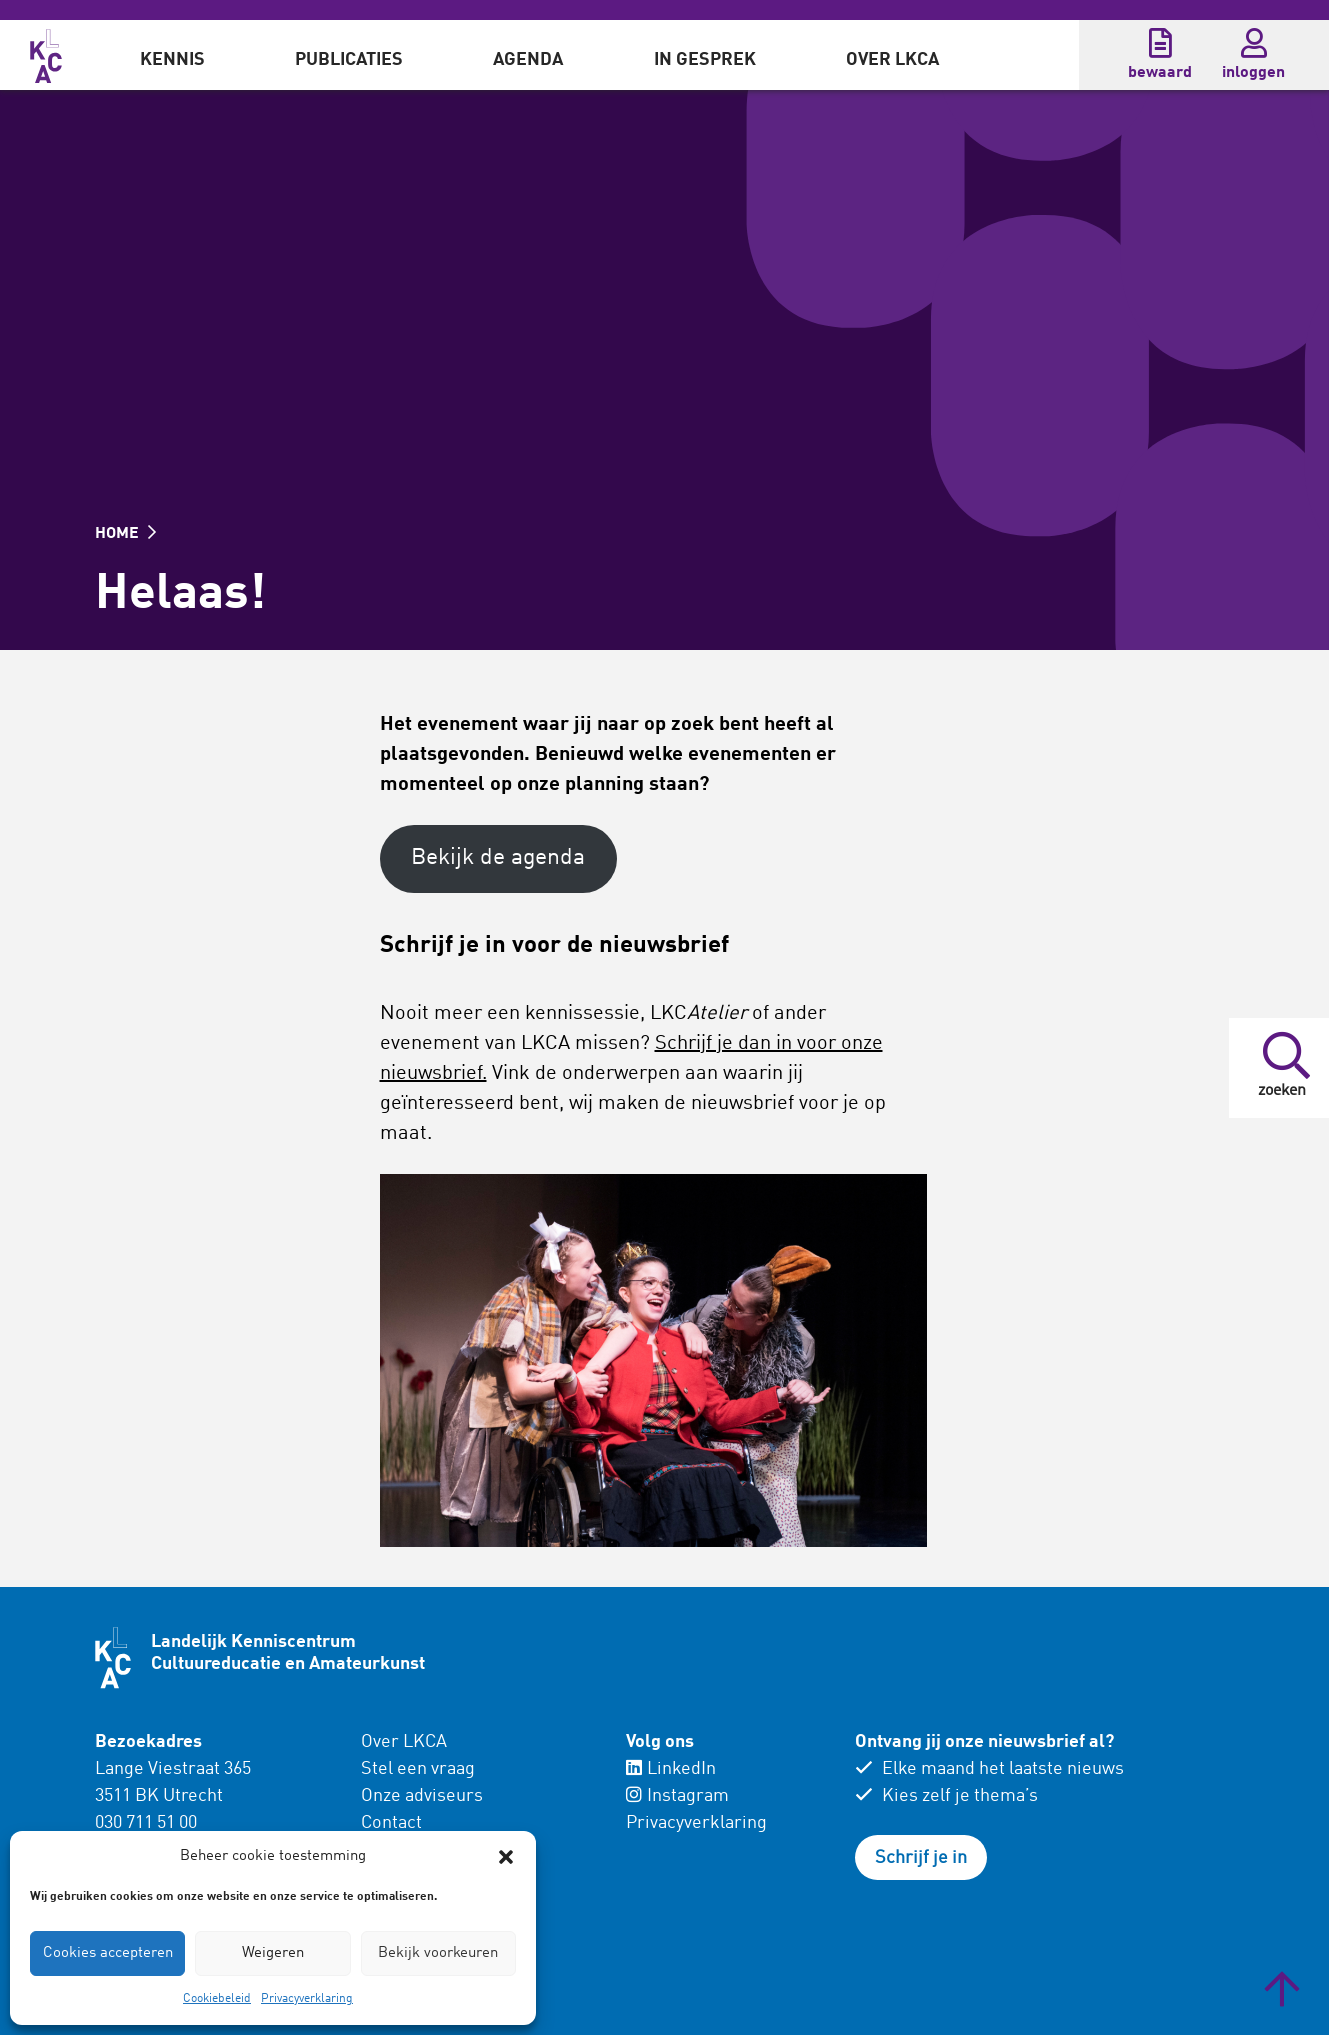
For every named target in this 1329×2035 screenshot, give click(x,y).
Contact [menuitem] (391, 1823)
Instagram (677, 1796)
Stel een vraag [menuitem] (418, 1769)
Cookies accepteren (108, 1953)
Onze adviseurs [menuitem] (422, 1796)
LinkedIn (671, 1769)
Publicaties (349, 60)
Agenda (528, 60)
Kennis (172, 60)
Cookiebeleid (217, 1999)
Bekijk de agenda (498, 858)
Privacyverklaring (307, 1999)
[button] (506, 1857)
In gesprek (705, 60)
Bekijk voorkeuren (438, 1953)
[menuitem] (172, 55)
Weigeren (273, 1953)
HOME (125, 534)
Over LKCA (892, 60)
